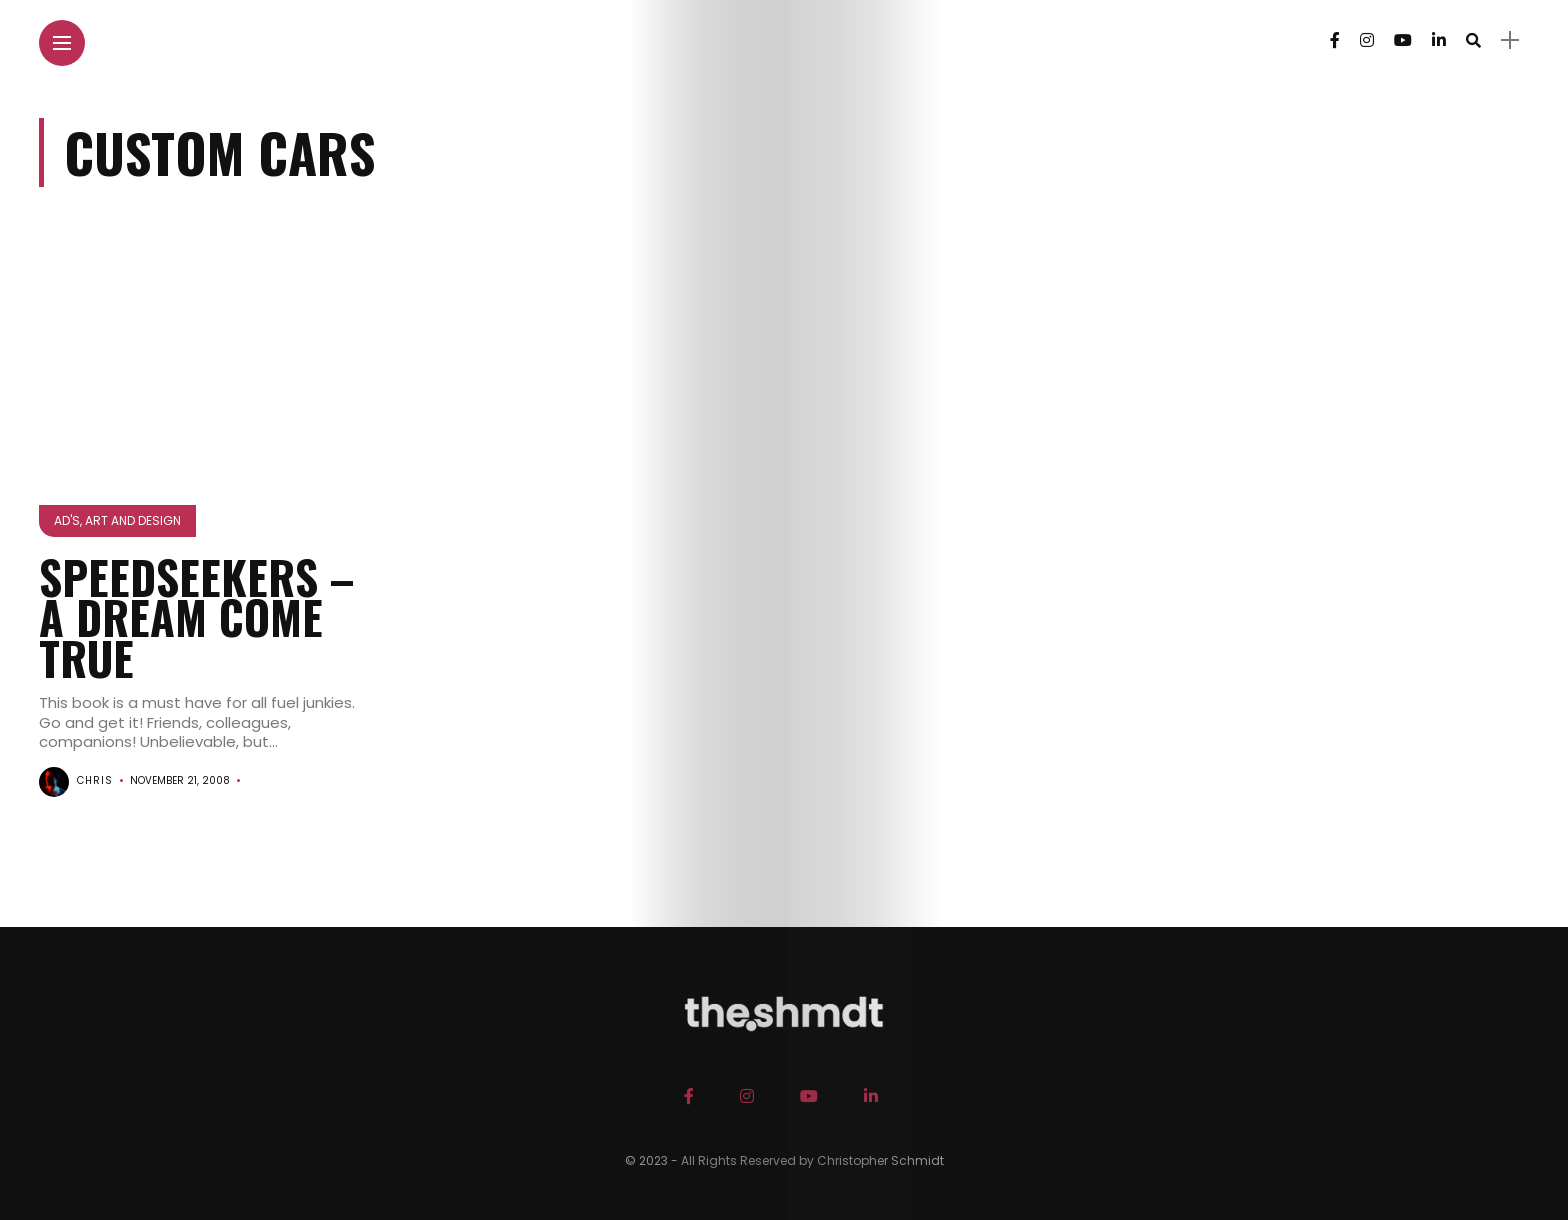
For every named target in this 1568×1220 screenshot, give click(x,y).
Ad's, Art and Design (117, 520)
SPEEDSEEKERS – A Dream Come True (196, 617)
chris (95, 780)
